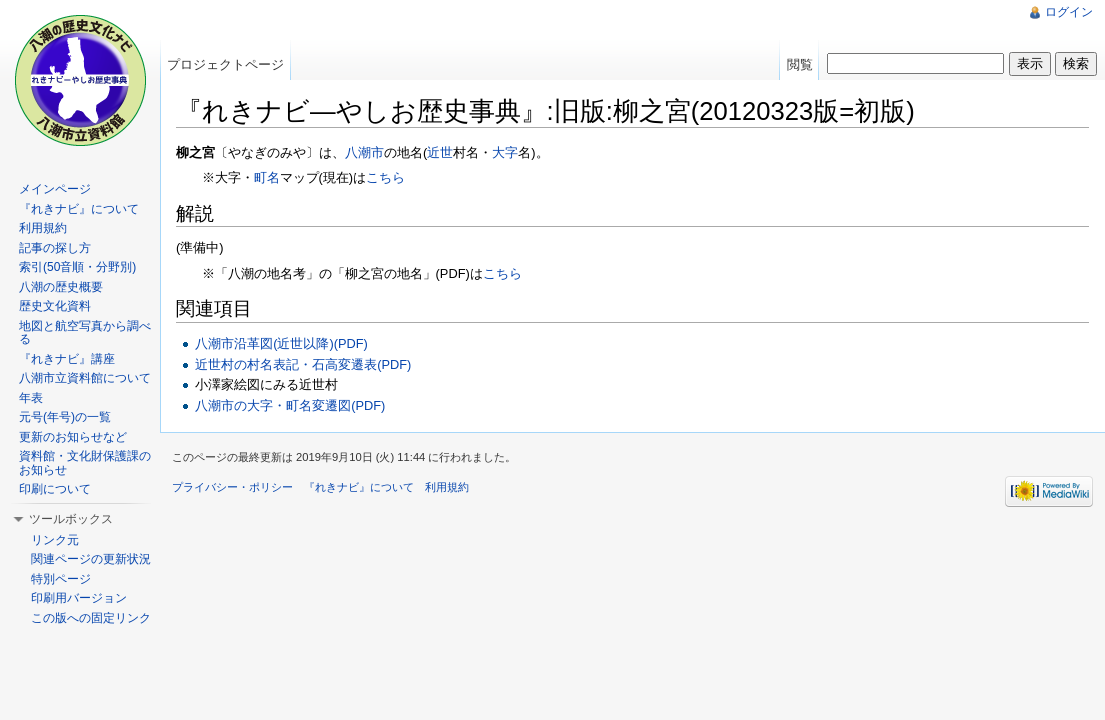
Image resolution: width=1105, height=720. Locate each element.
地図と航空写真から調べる (85, 333)
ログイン (1069, 12)
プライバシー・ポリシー (232, 487)
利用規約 (43, 228)
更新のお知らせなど (73, 437)
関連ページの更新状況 (91, 559)
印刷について (55, 489)
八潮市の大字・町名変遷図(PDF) (290, 405)
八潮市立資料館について (85, 378)
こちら (385, 177)
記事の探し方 (55, 248)
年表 (31, 398)
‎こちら (502, 273)
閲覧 (800, 64)
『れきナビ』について (79, 209)
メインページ (55, 189)
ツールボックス (71, 519)
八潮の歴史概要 (61, 287)
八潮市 (364, 152)
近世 (440, 152)
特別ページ (61, 579)
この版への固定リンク (91, 618)
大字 (505, 152)
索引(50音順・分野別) (77, 267)
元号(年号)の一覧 (65, 417)
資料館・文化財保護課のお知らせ (85, 463)
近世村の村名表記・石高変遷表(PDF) (303, 364)
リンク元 (55, 540)
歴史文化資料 (55, 306)
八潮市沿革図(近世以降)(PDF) (281, 343)
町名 (267, 177)
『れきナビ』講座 (67, 359)
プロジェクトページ (225, 64)
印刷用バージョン (79, 598)
